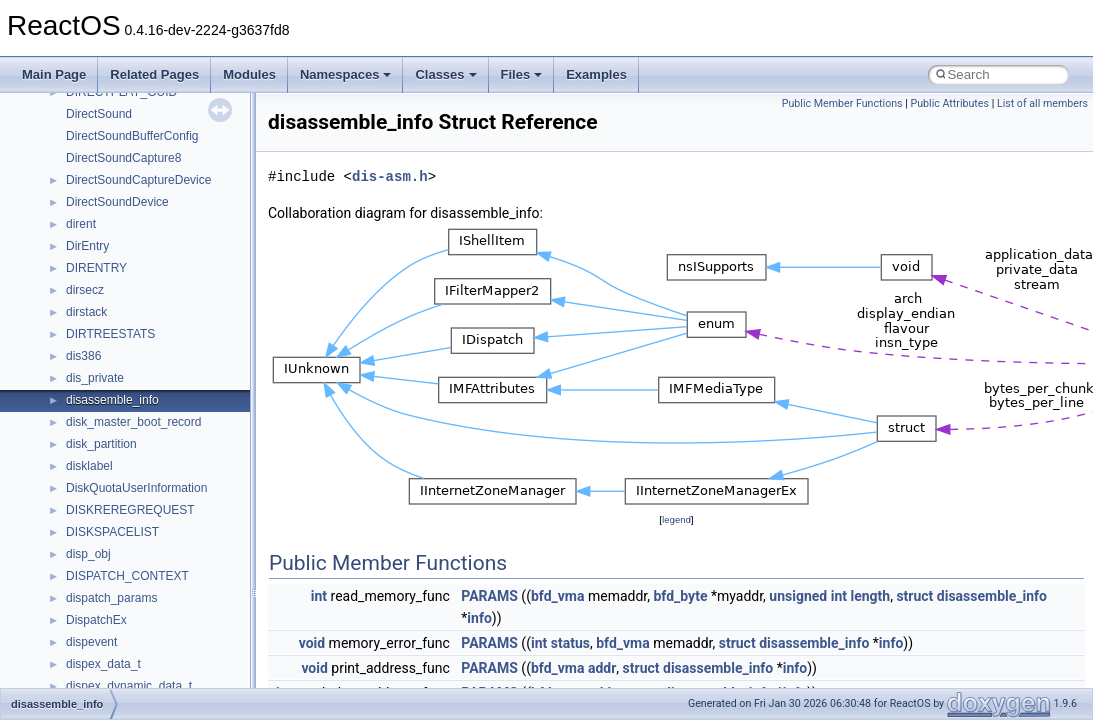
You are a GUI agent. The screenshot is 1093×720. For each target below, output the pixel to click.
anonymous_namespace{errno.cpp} (160, 627)
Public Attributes (949, 103)
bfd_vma (558, 596)
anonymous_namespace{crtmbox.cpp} (168, 605)
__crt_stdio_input (111, 451)
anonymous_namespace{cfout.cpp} (159, 583)
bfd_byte (680, 596)
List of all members (1042, 103)
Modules (249, 74)
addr (602, 668)
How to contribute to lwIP (100, 99)
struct (914, 596)
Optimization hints (81, 275)
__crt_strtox (97, 495)
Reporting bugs (74, 187)
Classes (445, 74)
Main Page (54, 74)
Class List (76, 429)
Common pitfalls (77, 143)
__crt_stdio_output (115, 473)
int (319, 596)
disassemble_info (992, 596)
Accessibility (98, 517)
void (312, 643)
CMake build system (88, 121)
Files (522, 74)
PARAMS (489, 596)
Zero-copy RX (71, 209)
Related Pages (154, 74)
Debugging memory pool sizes (114, 165)
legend (676, 519)
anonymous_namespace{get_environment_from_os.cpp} (216, 649)
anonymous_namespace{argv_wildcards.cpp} (186, 561)
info (479, 618)
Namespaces (346, 74)
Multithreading (71, 253)
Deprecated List (76, 341)
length (870, 596)
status (570, 643)
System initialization (86, 231)
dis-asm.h (390, 176)
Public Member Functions (842, 103)
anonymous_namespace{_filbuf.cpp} (162, 539)
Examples (596, 74)
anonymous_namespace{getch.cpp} (161, 671)
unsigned (798, 596)
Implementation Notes (92, 297)
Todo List (58, 319)
